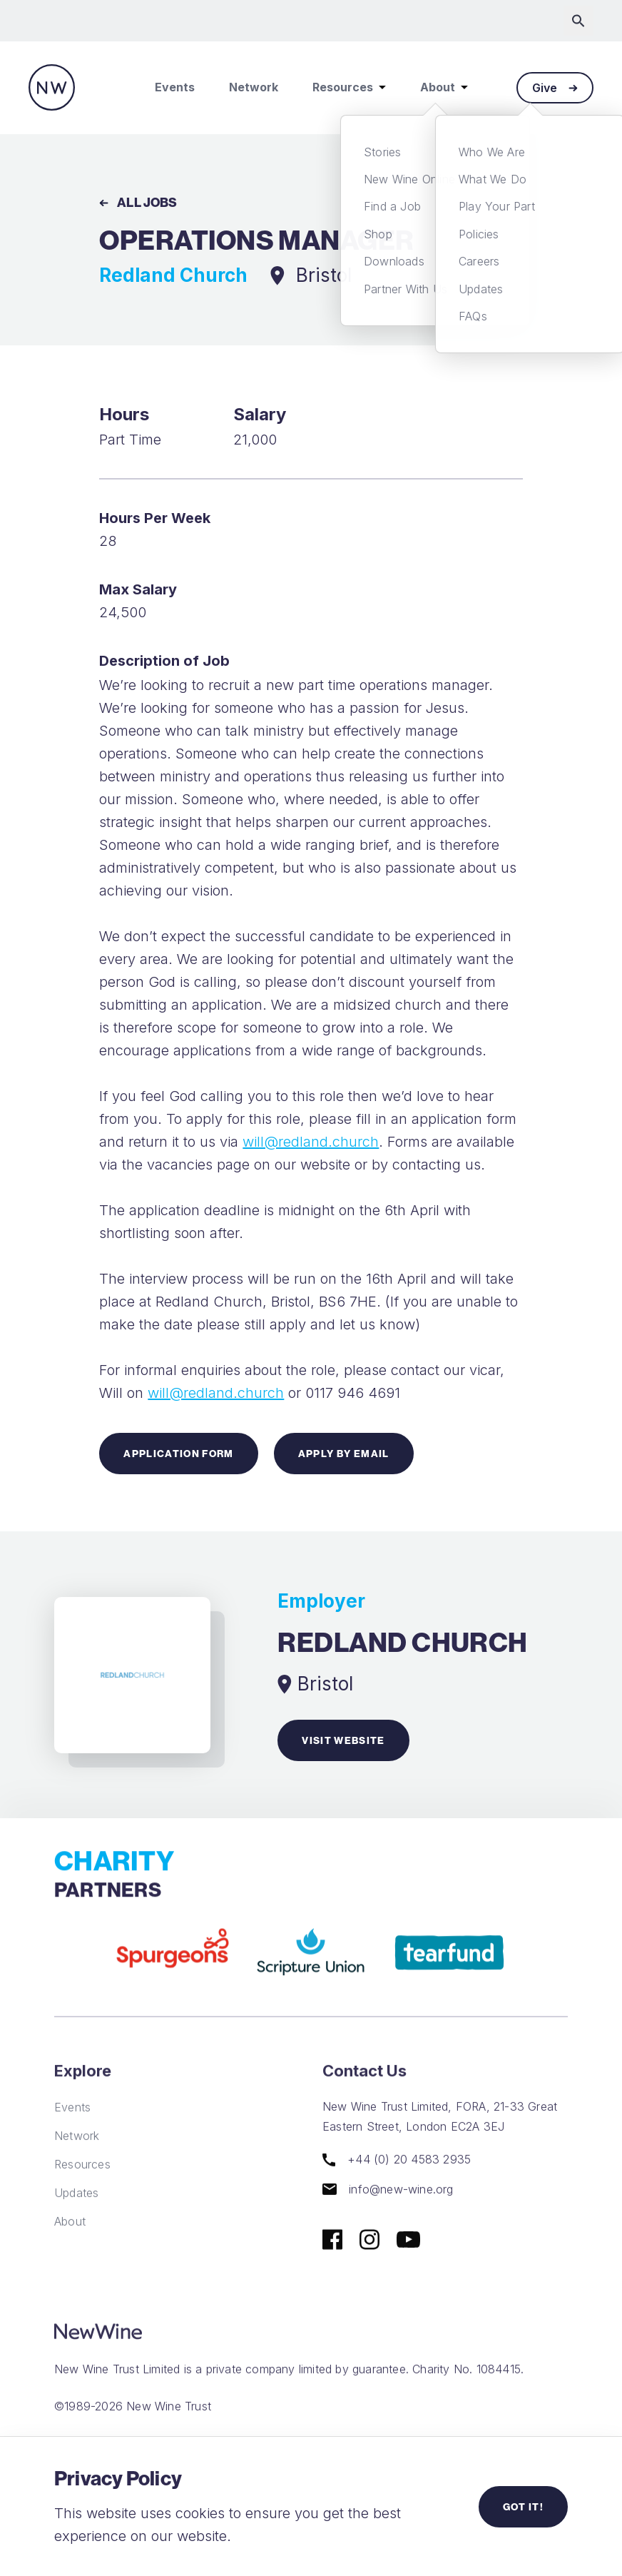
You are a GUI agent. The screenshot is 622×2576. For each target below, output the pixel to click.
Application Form (178, 1453)
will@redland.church (311, 1141)
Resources (349, 87)
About (444, 87)
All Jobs (138, 202)
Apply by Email (343, 1453)
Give (555, 88)
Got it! (523, 2506)
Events (175, 87)
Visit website (343, 1740)
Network (253, 87)
